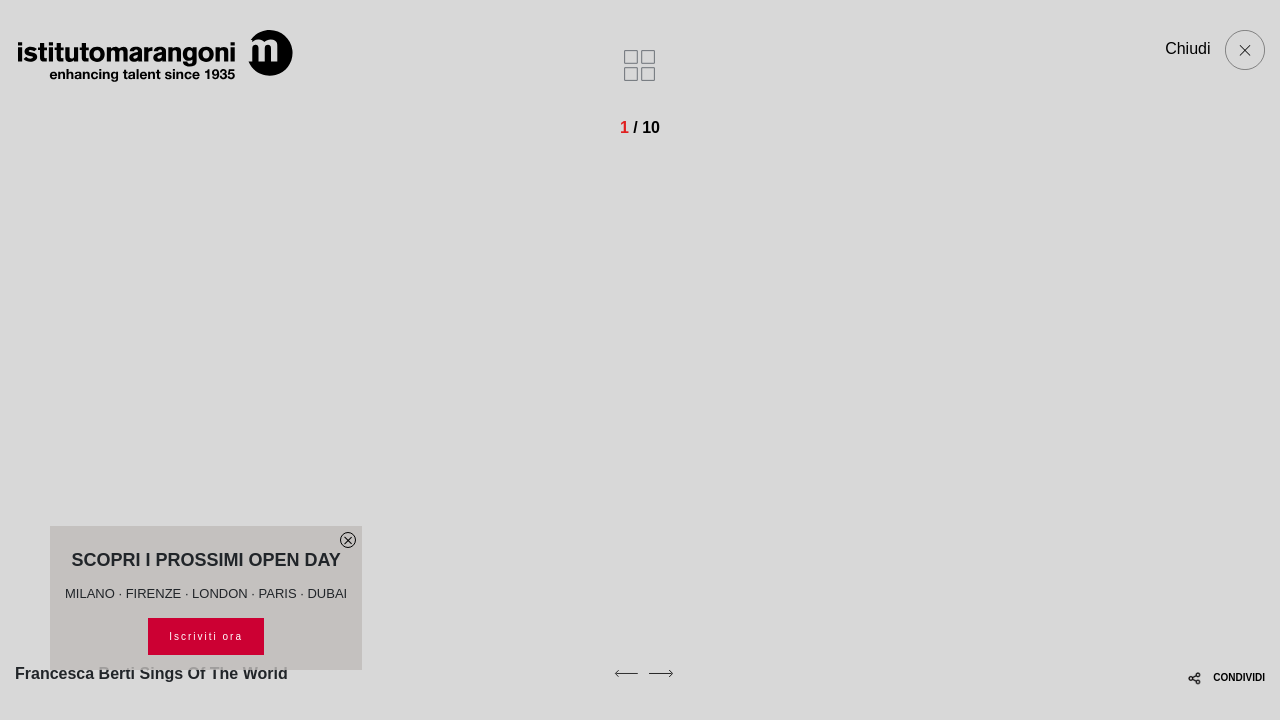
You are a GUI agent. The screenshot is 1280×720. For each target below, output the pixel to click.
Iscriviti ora (206, 636)
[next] (661, 673)
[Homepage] (155, 56)
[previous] (626, 673)
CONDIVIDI (1226, 677)
